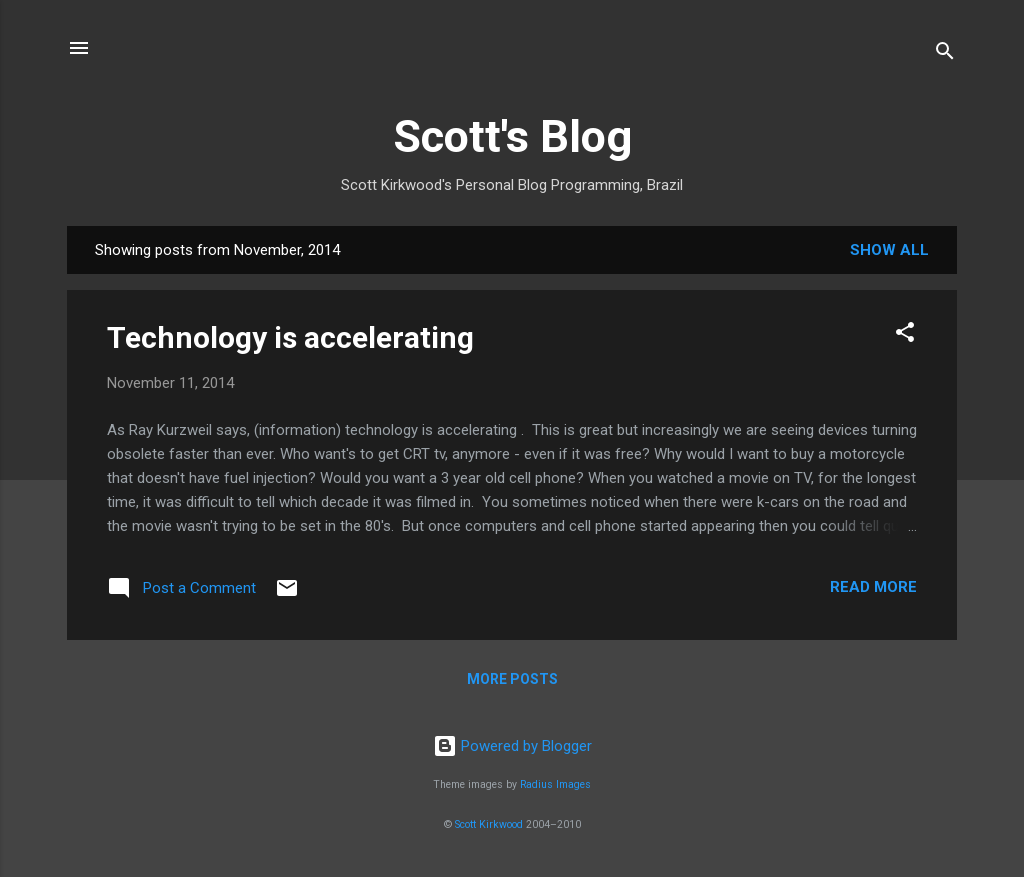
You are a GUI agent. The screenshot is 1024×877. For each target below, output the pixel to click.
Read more (873, 587)
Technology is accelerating (290, 337)
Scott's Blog (512, 136)
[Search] (945, 54)
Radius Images (555, 784)
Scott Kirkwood (489, 824)
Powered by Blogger (512, 746)
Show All (889, 250)
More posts (512, 679)
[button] (905, 335)
